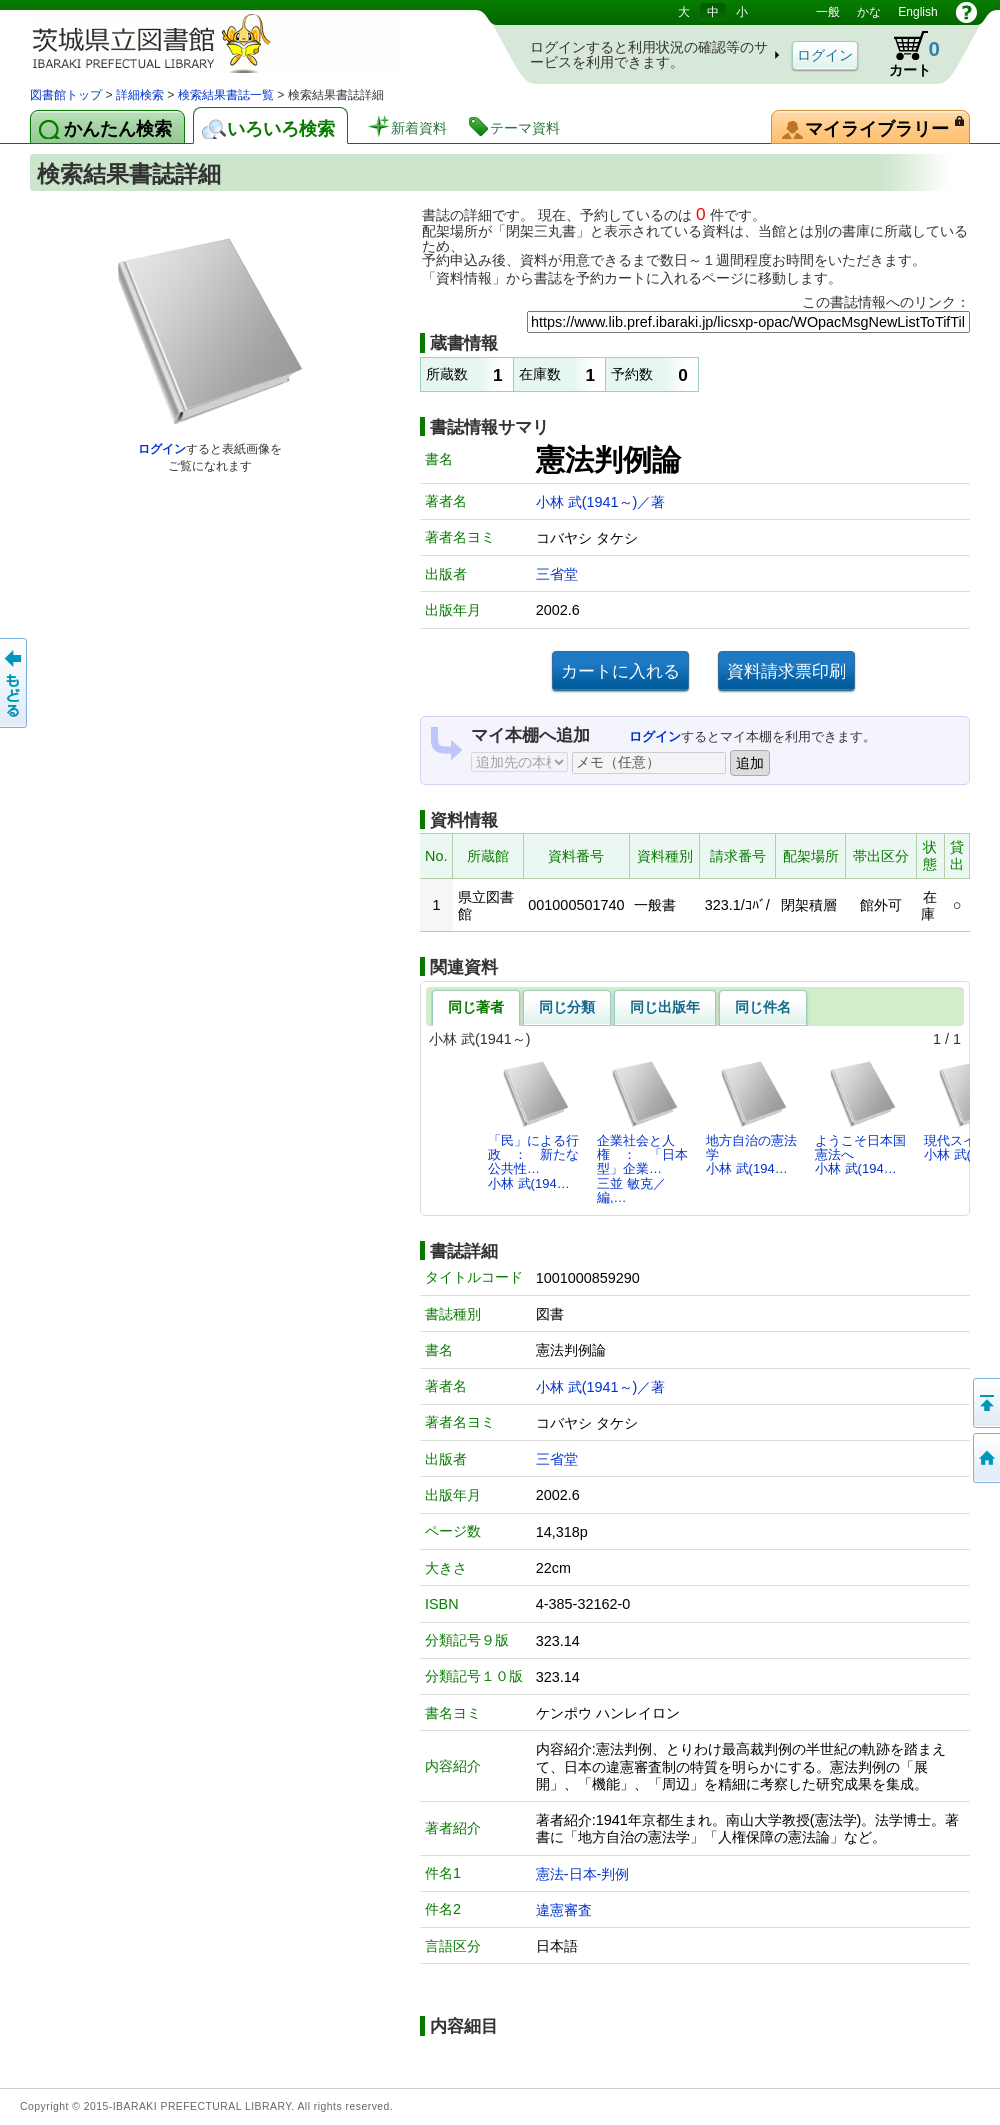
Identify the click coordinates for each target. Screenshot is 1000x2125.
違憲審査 (564, 1910)
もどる (15, 683)
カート (905, 54)
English (917, 12)
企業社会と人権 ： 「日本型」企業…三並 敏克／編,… (642, 1132)
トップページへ (985, 1458)
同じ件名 (763, 1007)
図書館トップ (66, 95)
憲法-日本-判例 (583, 1874)
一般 (828, 12)
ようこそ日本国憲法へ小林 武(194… (860, 1118)
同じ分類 (567, 1007)
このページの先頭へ (985, 1403)
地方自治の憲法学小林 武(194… (751, 1118)
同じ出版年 (665, 1007)
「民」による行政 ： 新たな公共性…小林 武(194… (533, 1125)
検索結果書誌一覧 (226, 95)
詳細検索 (140, 95)
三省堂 (557, 574)
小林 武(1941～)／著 (601, 502)
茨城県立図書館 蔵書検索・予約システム (240, 42)
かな (869, 12)
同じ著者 (476, 1007)
